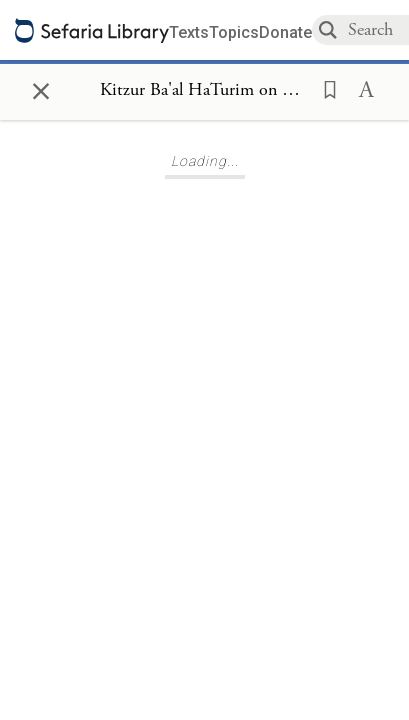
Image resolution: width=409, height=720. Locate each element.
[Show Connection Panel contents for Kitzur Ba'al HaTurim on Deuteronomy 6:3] (204, 91)
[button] (324, 88)
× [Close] (41, 88)
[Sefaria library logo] (92, 30)
